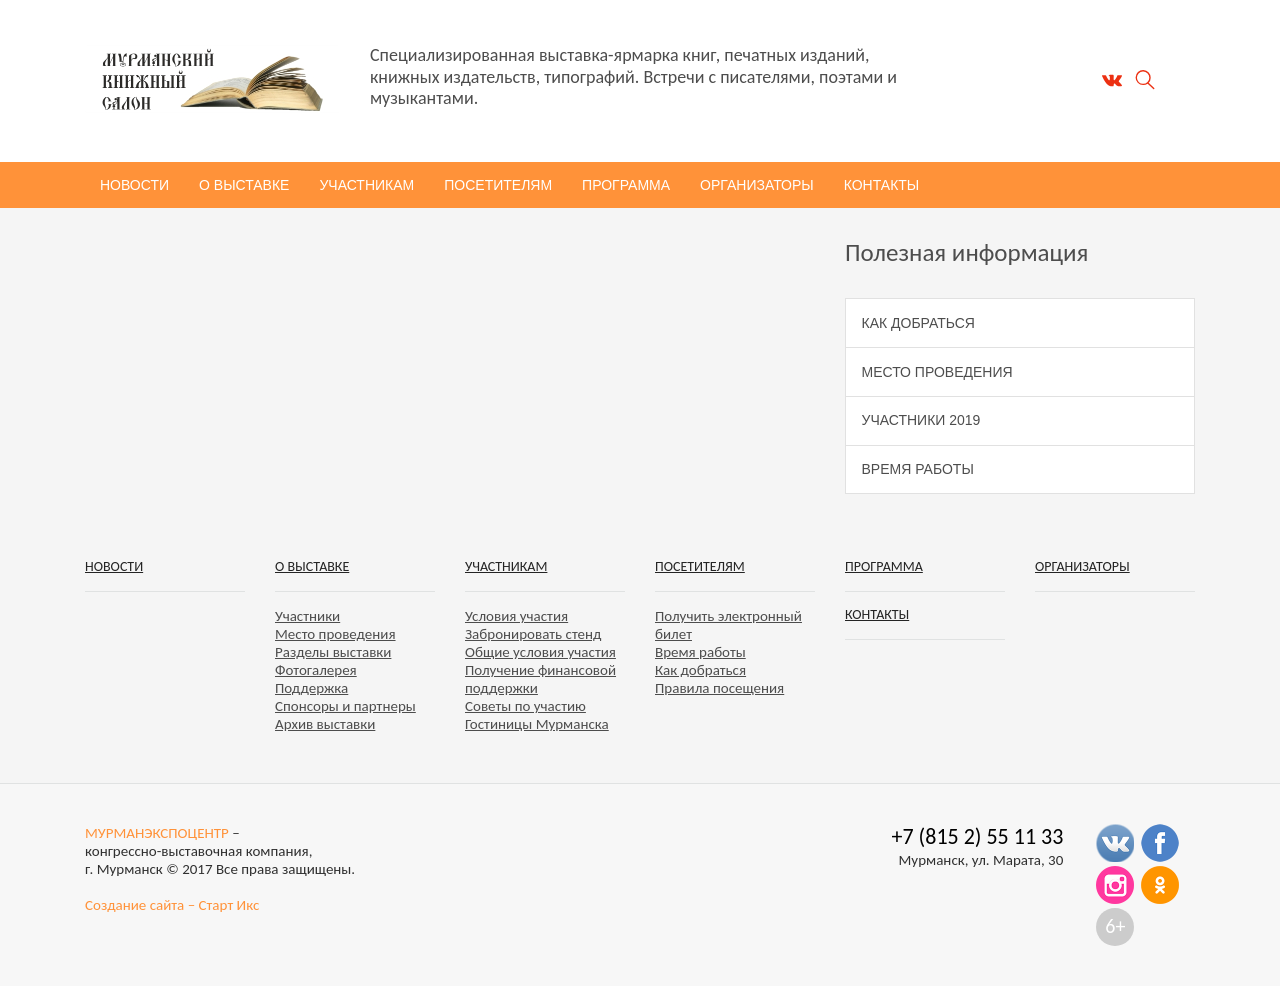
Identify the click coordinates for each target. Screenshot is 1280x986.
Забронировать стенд (533, 634)
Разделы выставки (333, 652)
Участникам (366, 185)
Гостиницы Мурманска (537, 724)
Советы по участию (525, 706)
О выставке (244, 185)
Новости (134, 185)
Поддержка (311, 688)
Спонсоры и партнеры (345, 706)
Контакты (882, 185)
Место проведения (937, 372)
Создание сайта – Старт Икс (172, 905)
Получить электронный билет (728, 625)
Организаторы (757, 185)
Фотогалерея (316, 670)
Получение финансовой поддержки (540, 679)
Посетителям (498, 185)
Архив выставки (325, 724)
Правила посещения (719, 688)
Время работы (918, 469)
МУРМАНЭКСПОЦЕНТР (157, 833)
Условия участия (516, 616)
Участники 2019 (921, 420)
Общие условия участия (540, 652)
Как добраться (918, 323)
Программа (626, 185)
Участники (307, 616)
